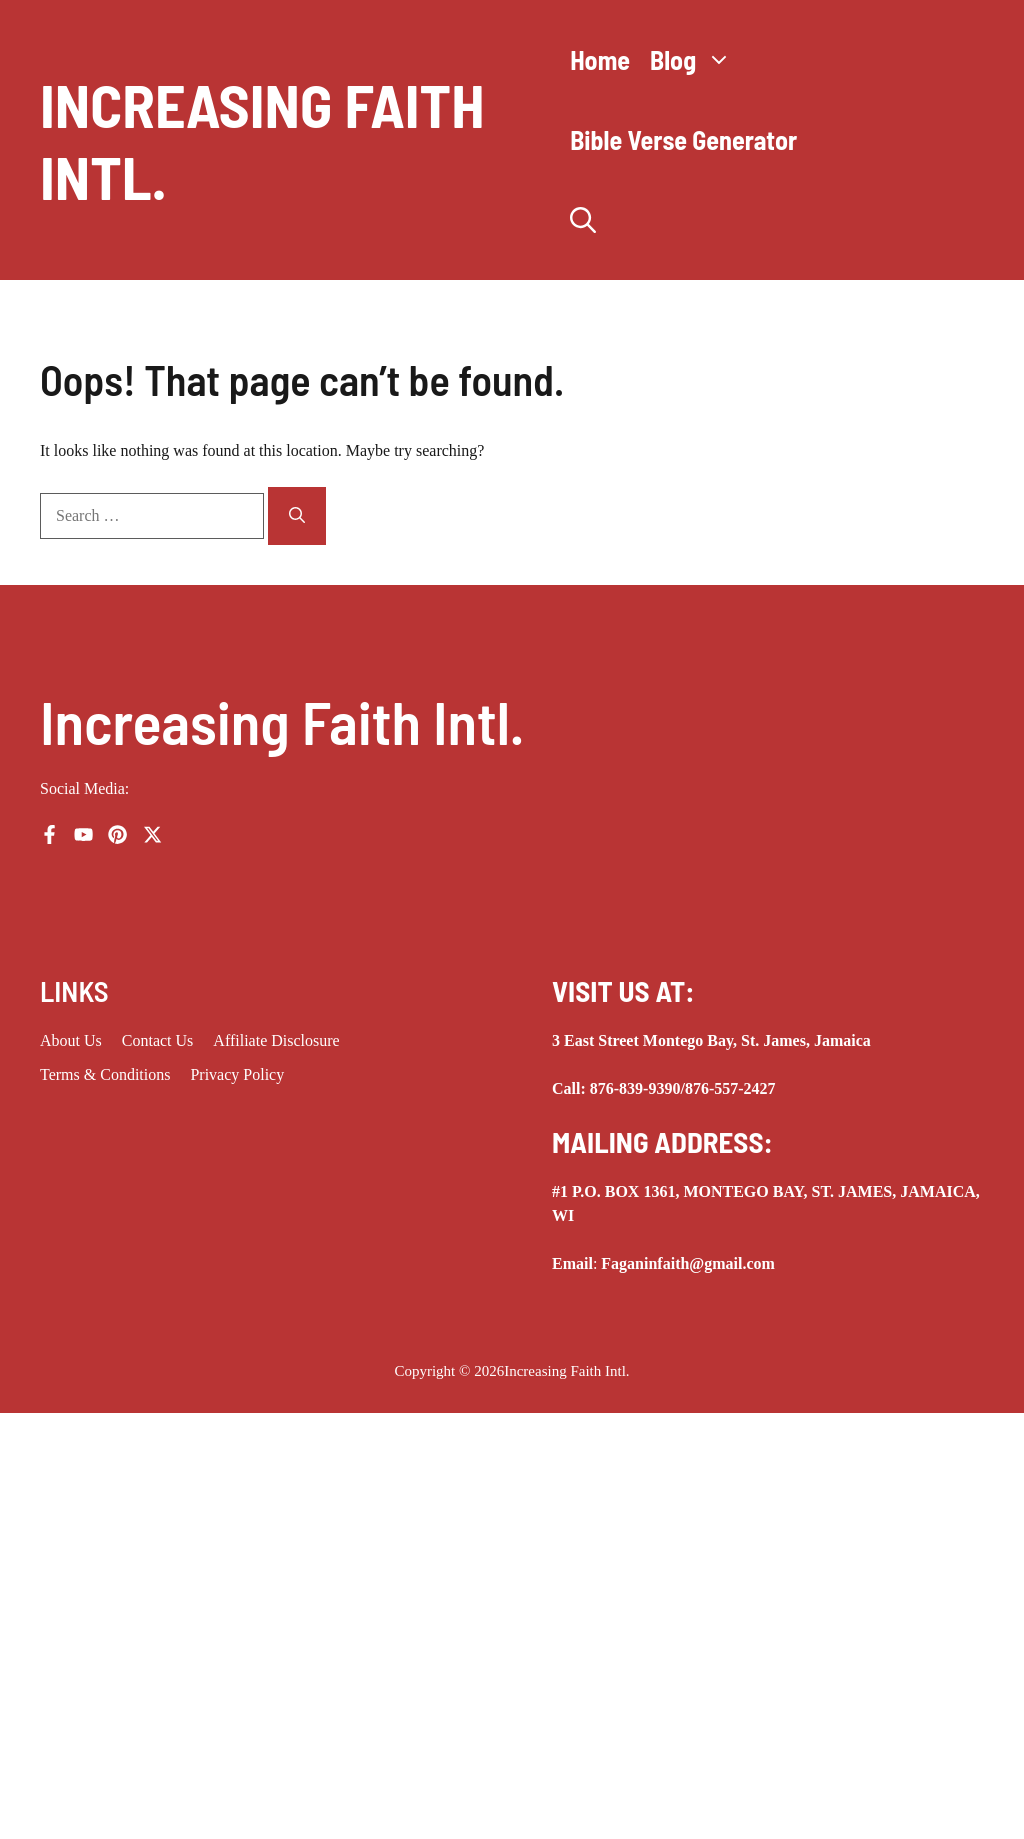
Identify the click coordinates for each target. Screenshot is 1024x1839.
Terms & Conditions (105, 1074)
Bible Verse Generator (683, 139)
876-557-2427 (730, 1088)
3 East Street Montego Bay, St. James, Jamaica (711, 1040)
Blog (696, 60)
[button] (583, 220)
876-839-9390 (635, 1088)
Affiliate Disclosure (276, 1040)
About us (71, 1040)
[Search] (297, 516)
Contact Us (158, 1040)
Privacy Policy (237, 1074)
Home (600, 59)
